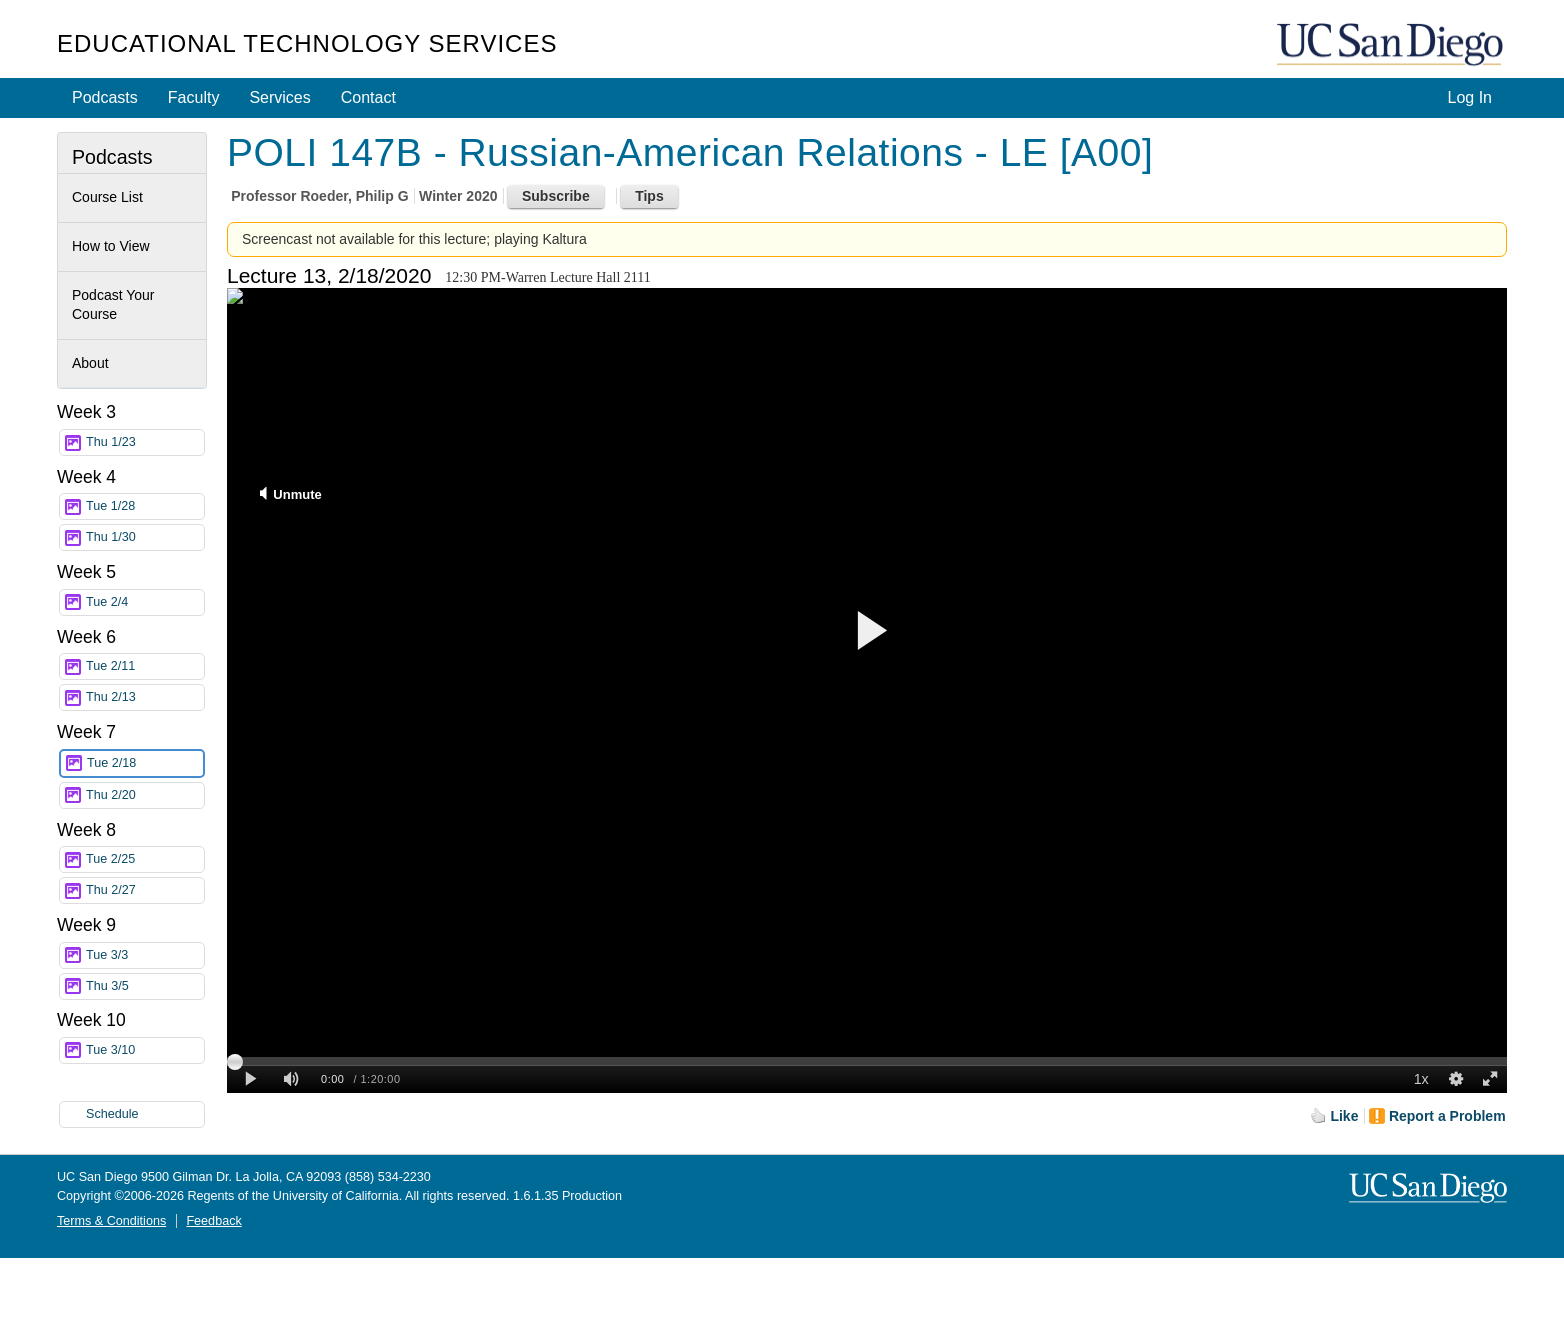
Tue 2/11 (145, 666)
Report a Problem (1447, 1116)
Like (1344, 1116)
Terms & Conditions (111, 1221)
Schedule (112, 1114)
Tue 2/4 (145, 602)
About (90, 363)
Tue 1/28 (145, 506)
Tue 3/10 (145, 1050)
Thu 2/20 (145, 795)
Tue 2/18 (145, 763)
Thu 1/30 (145, 537)
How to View (111, 246)
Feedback (213, 1221)
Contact (368, 97)
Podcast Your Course (113, 305)
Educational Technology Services (307, 43)
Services (279, 97)
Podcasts (105, 97)
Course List (107, 197)
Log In (1470, 97)
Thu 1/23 (145, 442)
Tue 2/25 (145, 859)
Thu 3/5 (145, 986)
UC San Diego (1392, 45)
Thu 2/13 (145, 697)
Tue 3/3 (145, 955)
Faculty (194, 97)
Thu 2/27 (145, 890)
